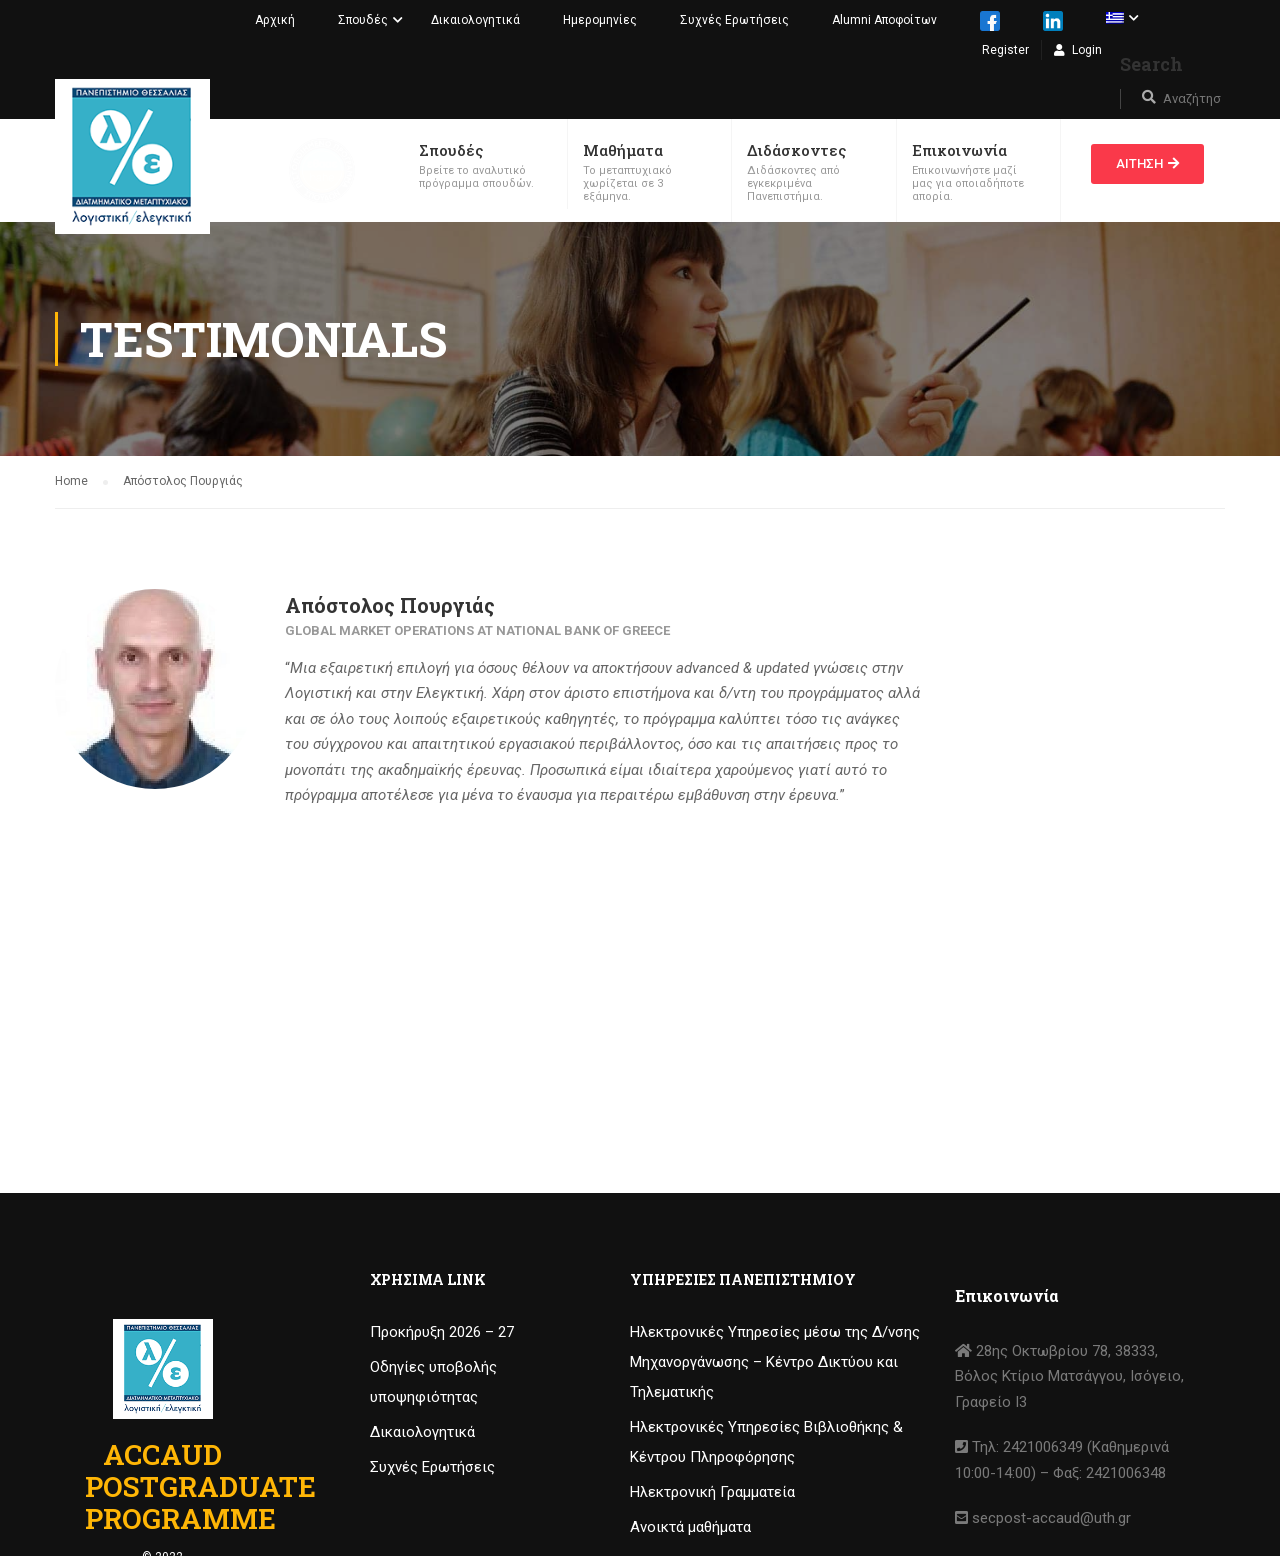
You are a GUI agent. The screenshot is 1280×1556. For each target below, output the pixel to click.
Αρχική (275, 20)
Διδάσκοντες (796, 150)
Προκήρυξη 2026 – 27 (442, 1332)
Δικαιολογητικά (475, 20)
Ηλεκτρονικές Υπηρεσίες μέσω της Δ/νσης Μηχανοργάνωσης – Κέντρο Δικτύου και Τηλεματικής (775, 1362)
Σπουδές (363, 20)
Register (1005, 50)
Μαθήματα (623, 150)
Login (1087, 50)
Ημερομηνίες (600, 20)
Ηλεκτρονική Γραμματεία (712, 1492)
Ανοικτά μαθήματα (690, 1527)
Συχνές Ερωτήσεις (734, 20)
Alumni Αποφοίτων (884, 20)
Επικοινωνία (959, 150)
